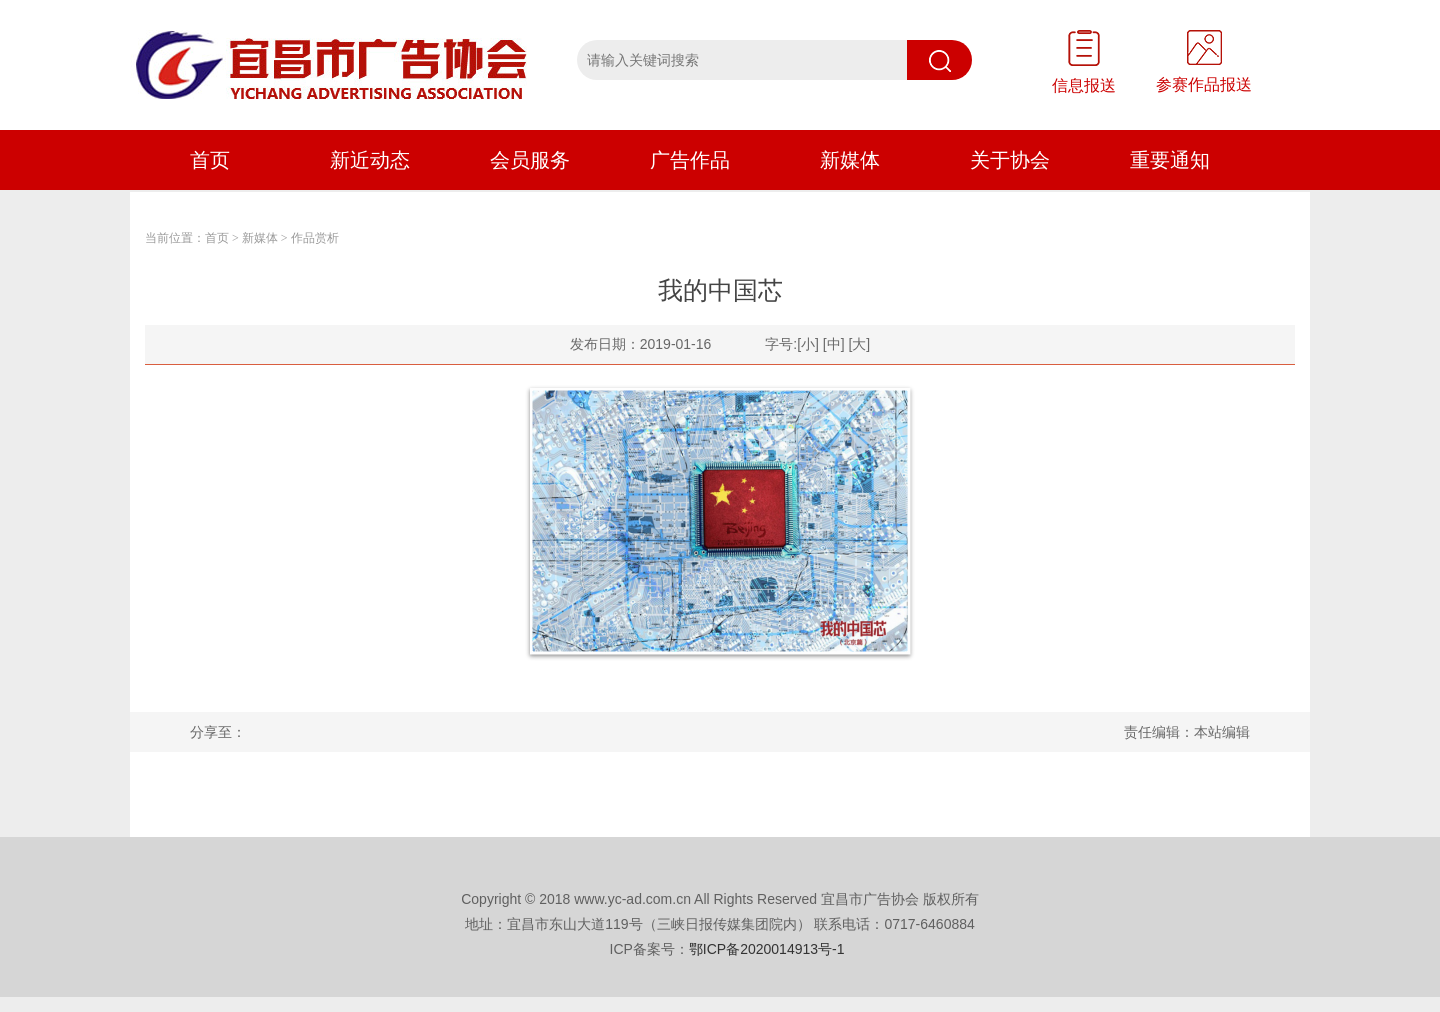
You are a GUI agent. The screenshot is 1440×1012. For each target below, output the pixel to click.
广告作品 (690, 160)
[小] (808, 344)
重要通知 (1170, 160)
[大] (859, 344)
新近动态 (370, 160)
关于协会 (1010, 160)
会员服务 (530, 160)
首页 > (222, 238)
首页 (210, 160)
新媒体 (850, 160)
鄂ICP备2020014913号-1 (767, 949)
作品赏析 (315, 238)
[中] (834, 344)
